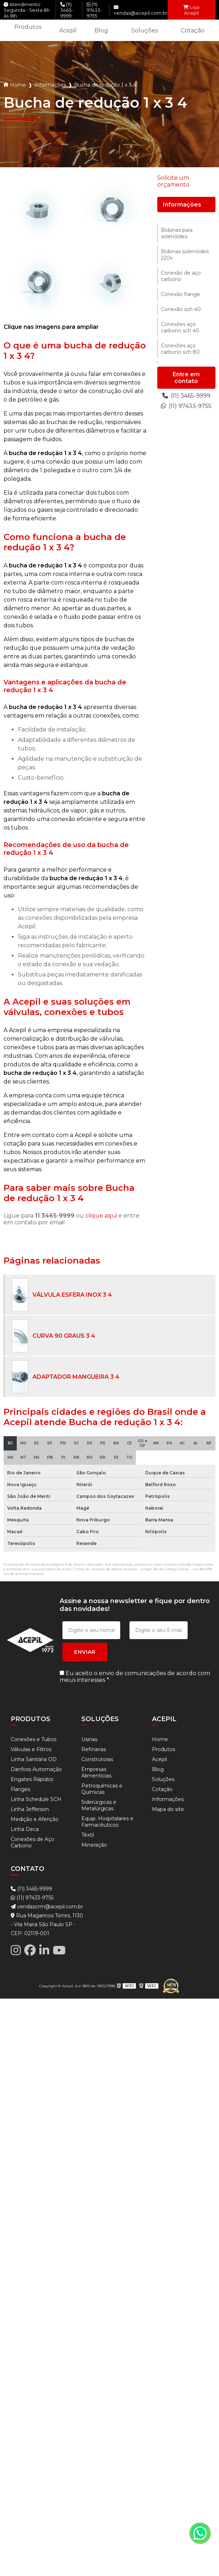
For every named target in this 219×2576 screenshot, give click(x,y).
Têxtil (87, 1835)
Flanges (20, 1789)
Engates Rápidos (32, 1779)
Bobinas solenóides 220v (185, 254)
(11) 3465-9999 (66, 10)
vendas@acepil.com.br (141, 10)
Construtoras (97, 1759)
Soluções (144, 30)
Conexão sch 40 (181, 309)
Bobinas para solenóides (177, 233)
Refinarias (93, 1749)
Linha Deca (25, 1829)
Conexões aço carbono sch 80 (180, 348)
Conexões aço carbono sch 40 (180, 327)
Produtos (27, 27)
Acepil (68, 30)
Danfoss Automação (36, 1769)
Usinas (89, 1739)
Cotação (192, 30)
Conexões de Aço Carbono (32, 1842)
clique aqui (101, 1215)
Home (18, 85)
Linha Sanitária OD (34, 1759)
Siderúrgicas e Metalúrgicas (98, 1805)
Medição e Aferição (34, 1819)
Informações (50, 85)
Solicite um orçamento (173, 181)
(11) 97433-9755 (94, 10)
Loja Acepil (191, 10)
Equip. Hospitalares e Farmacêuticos (107, 1821)
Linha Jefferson (30, 1809)
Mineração (94, 1845)
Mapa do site (168, 1809)
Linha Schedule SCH (36, 1799)
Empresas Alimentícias (96, 1772)
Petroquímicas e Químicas (101, 1788)
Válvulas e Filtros (31, 1749)
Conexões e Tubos (33, 1739)
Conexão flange (180, 294)
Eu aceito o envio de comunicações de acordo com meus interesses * (135, 1676)
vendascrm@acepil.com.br (47, 1906)
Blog (101, 30)
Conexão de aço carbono (181, 276)
